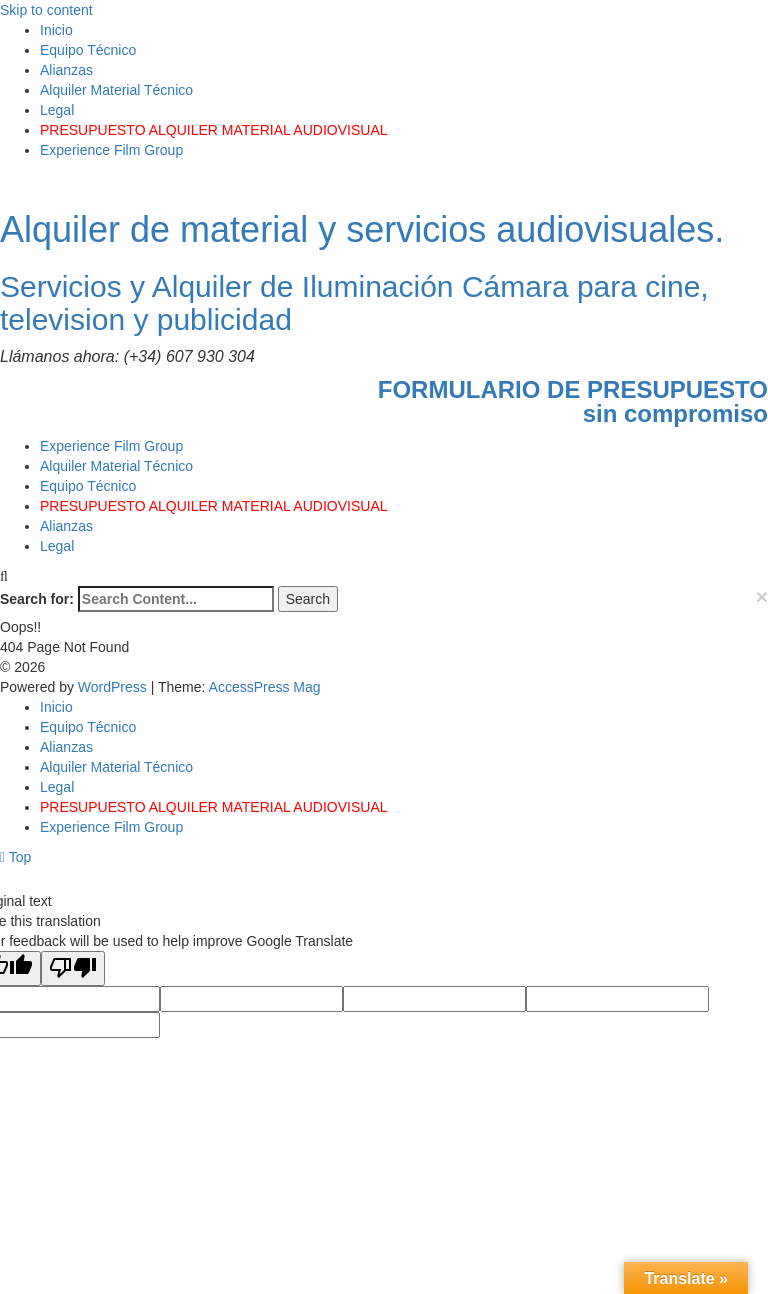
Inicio (56, 30)
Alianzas (66, 70)
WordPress (114, 687)
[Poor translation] (73, 968)
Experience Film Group (111, 150)
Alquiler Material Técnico (116, 90)
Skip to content (46, 10)
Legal (57, 110)
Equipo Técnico (88, 50)
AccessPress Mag (265, 687)
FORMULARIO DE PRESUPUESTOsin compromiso (573, 401)
